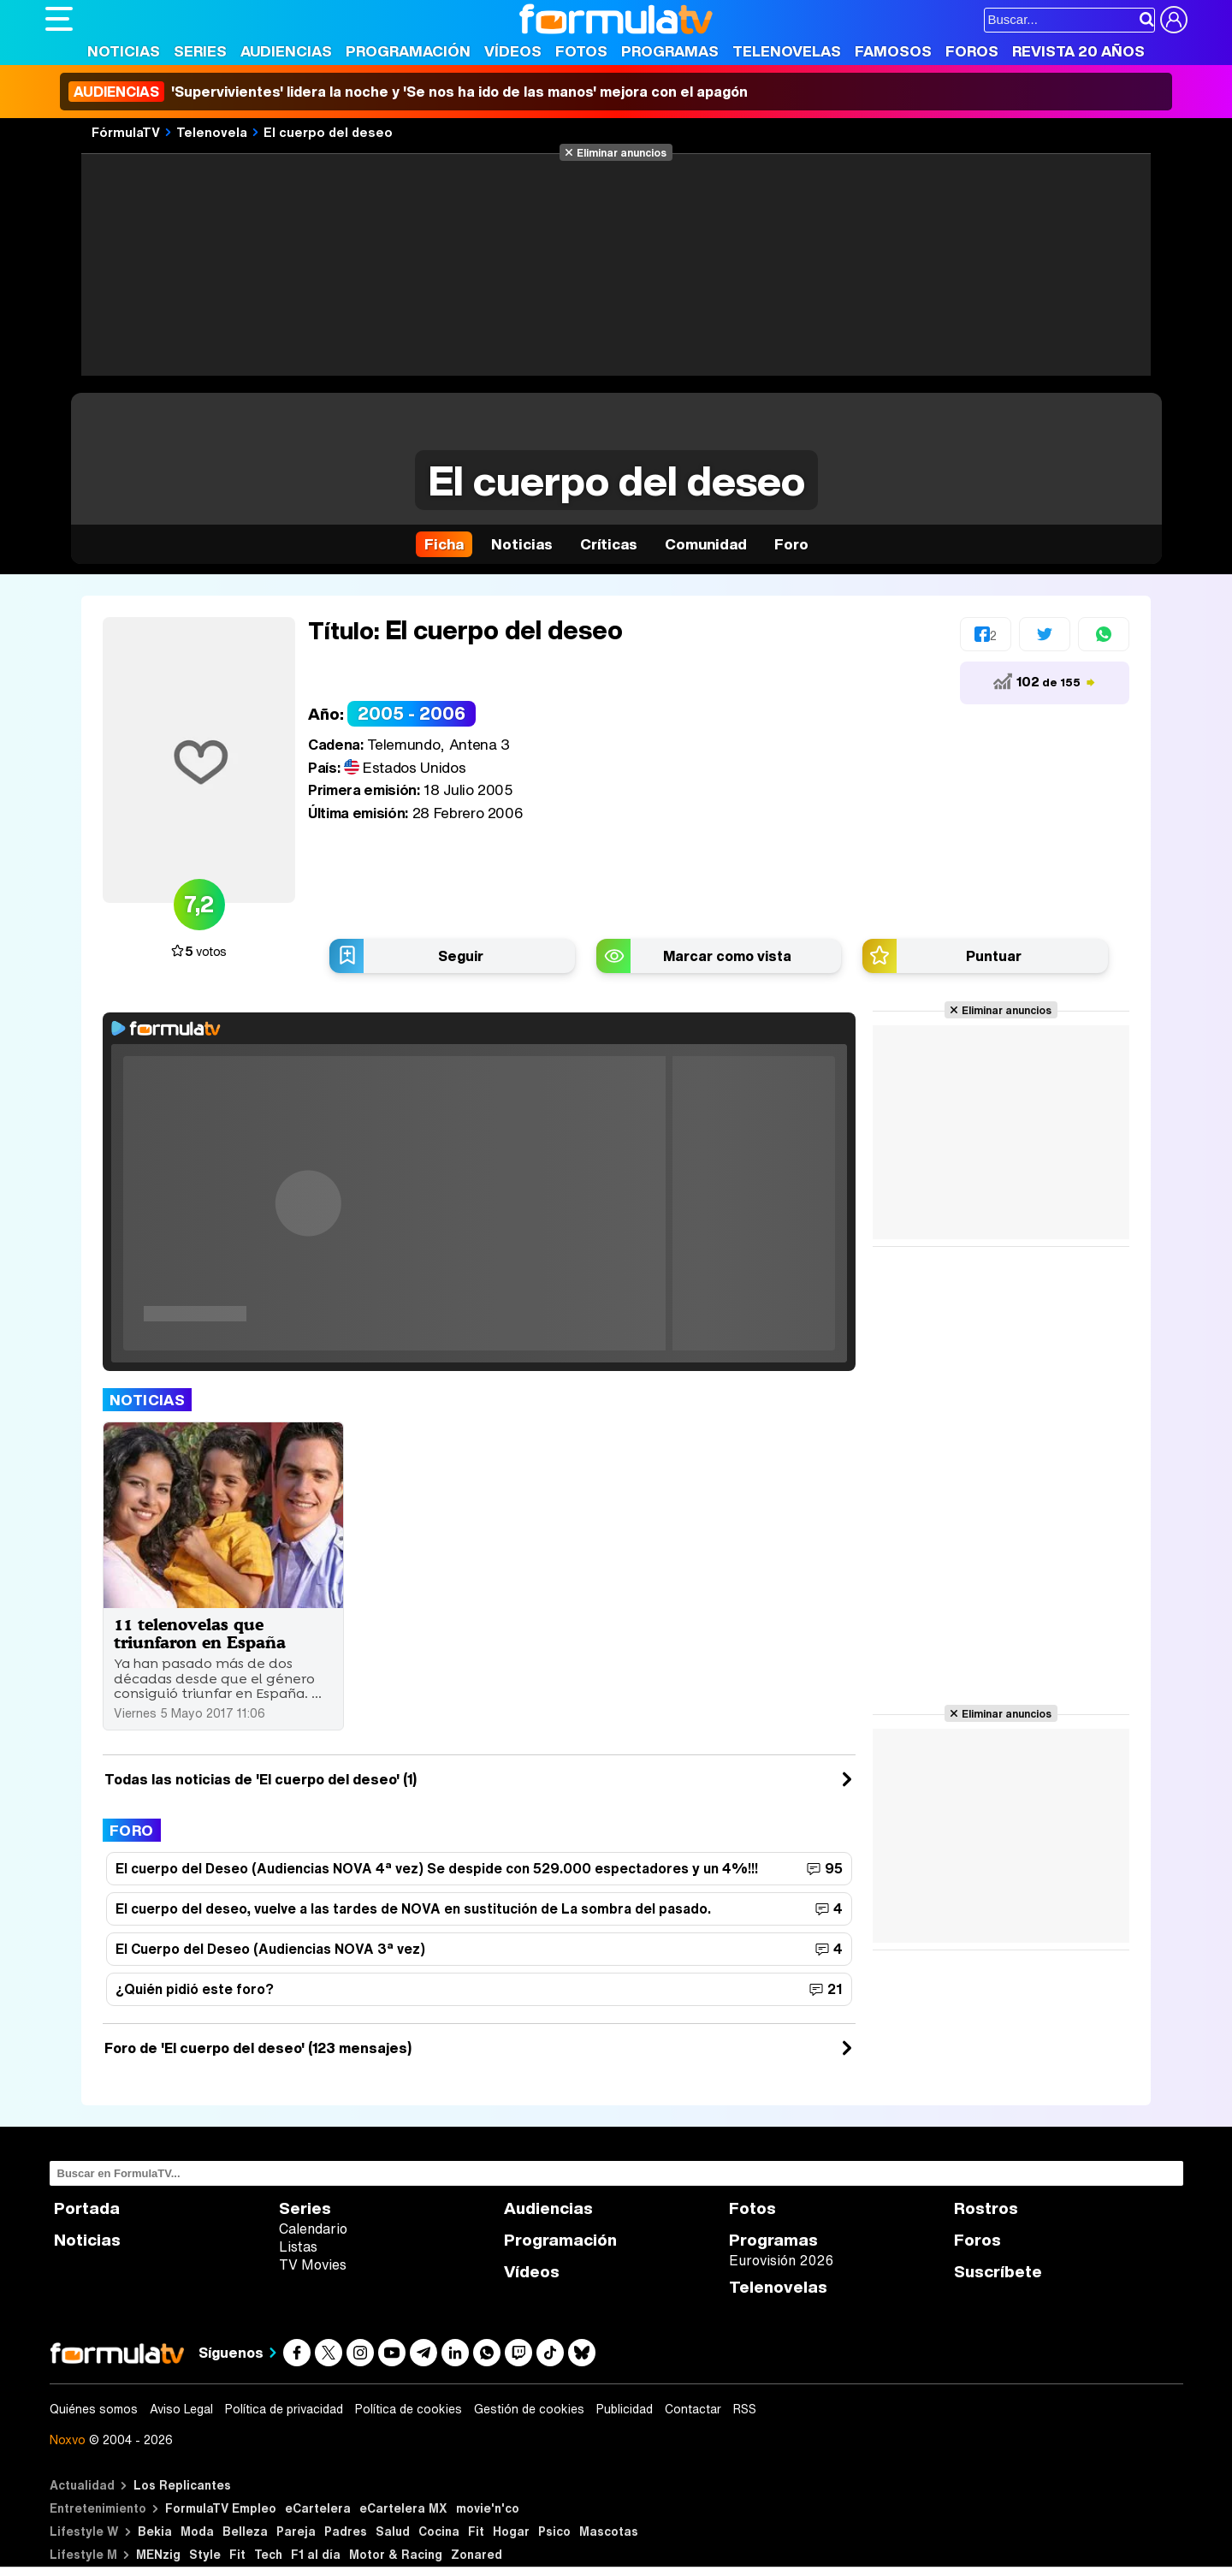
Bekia (155, 2531)
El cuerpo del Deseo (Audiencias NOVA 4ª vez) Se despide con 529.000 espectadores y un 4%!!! (437, 1868)
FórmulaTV (126, 131)
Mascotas (608, 2531)
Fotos (581, 51)
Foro (132, 1830)
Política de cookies (408, 2409)
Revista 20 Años (1078, 51)
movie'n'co (487, 2508)
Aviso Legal (181, 2409)
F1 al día (316, 2554)
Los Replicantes (182, 2485)
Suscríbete (998, 2272)
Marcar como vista (727, 956)
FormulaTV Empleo (220, 2508)
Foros (971, 51)
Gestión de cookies (529, 2409)
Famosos (893, 51)
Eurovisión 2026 (781, 2260)
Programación (408, 51)
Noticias (123, 51)
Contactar (693, 2409)
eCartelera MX (403, 2508)
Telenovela (211, 131)
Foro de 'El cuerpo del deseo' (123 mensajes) (258, 2048)
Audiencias (286, 51)
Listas (298, 2246)
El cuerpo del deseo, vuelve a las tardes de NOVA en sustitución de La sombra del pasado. (413, 1908)
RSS (744, 2409)
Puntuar (994, 956)
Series (200, 51)
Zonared (476, 2554)
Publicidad (624, 2409)
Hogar (511, 2531)
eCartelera (318, 2508)
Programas (670, 51)
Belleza (245, 2531)
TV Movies (312, 2264)
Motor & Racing (395, 2554)
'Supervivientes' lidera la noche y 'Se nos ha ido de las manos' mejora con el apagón (408, 91)
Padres (345, 2531)
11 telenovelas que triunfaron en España (200, 1633)
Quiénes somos (94, 2409)
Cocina (438, 2531)
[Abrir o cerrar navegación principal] (59, 19)
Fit (476, 2531)
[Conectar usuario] (1174, 19)
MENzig (158, 2554)
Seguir (460, 956)
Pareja (296, 2531)
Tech (268, 2554)
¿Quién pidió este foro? (195, 1989)
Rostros (986, 2208)
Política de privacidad (284, 2409)
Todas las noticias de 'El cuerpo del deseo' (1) (260, 1779)
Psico (554, 2531)
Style (205, 2554)
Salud (393, 2531)
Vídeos (513, 51)
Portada (87, 2208)
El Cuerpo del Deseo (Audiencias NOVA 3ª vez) (270, 1949)
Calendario (313, 2228)
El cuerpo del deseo (328, 131)
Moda (197, 2531)
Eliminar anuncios (621, 152)
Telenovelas (786, 51)
